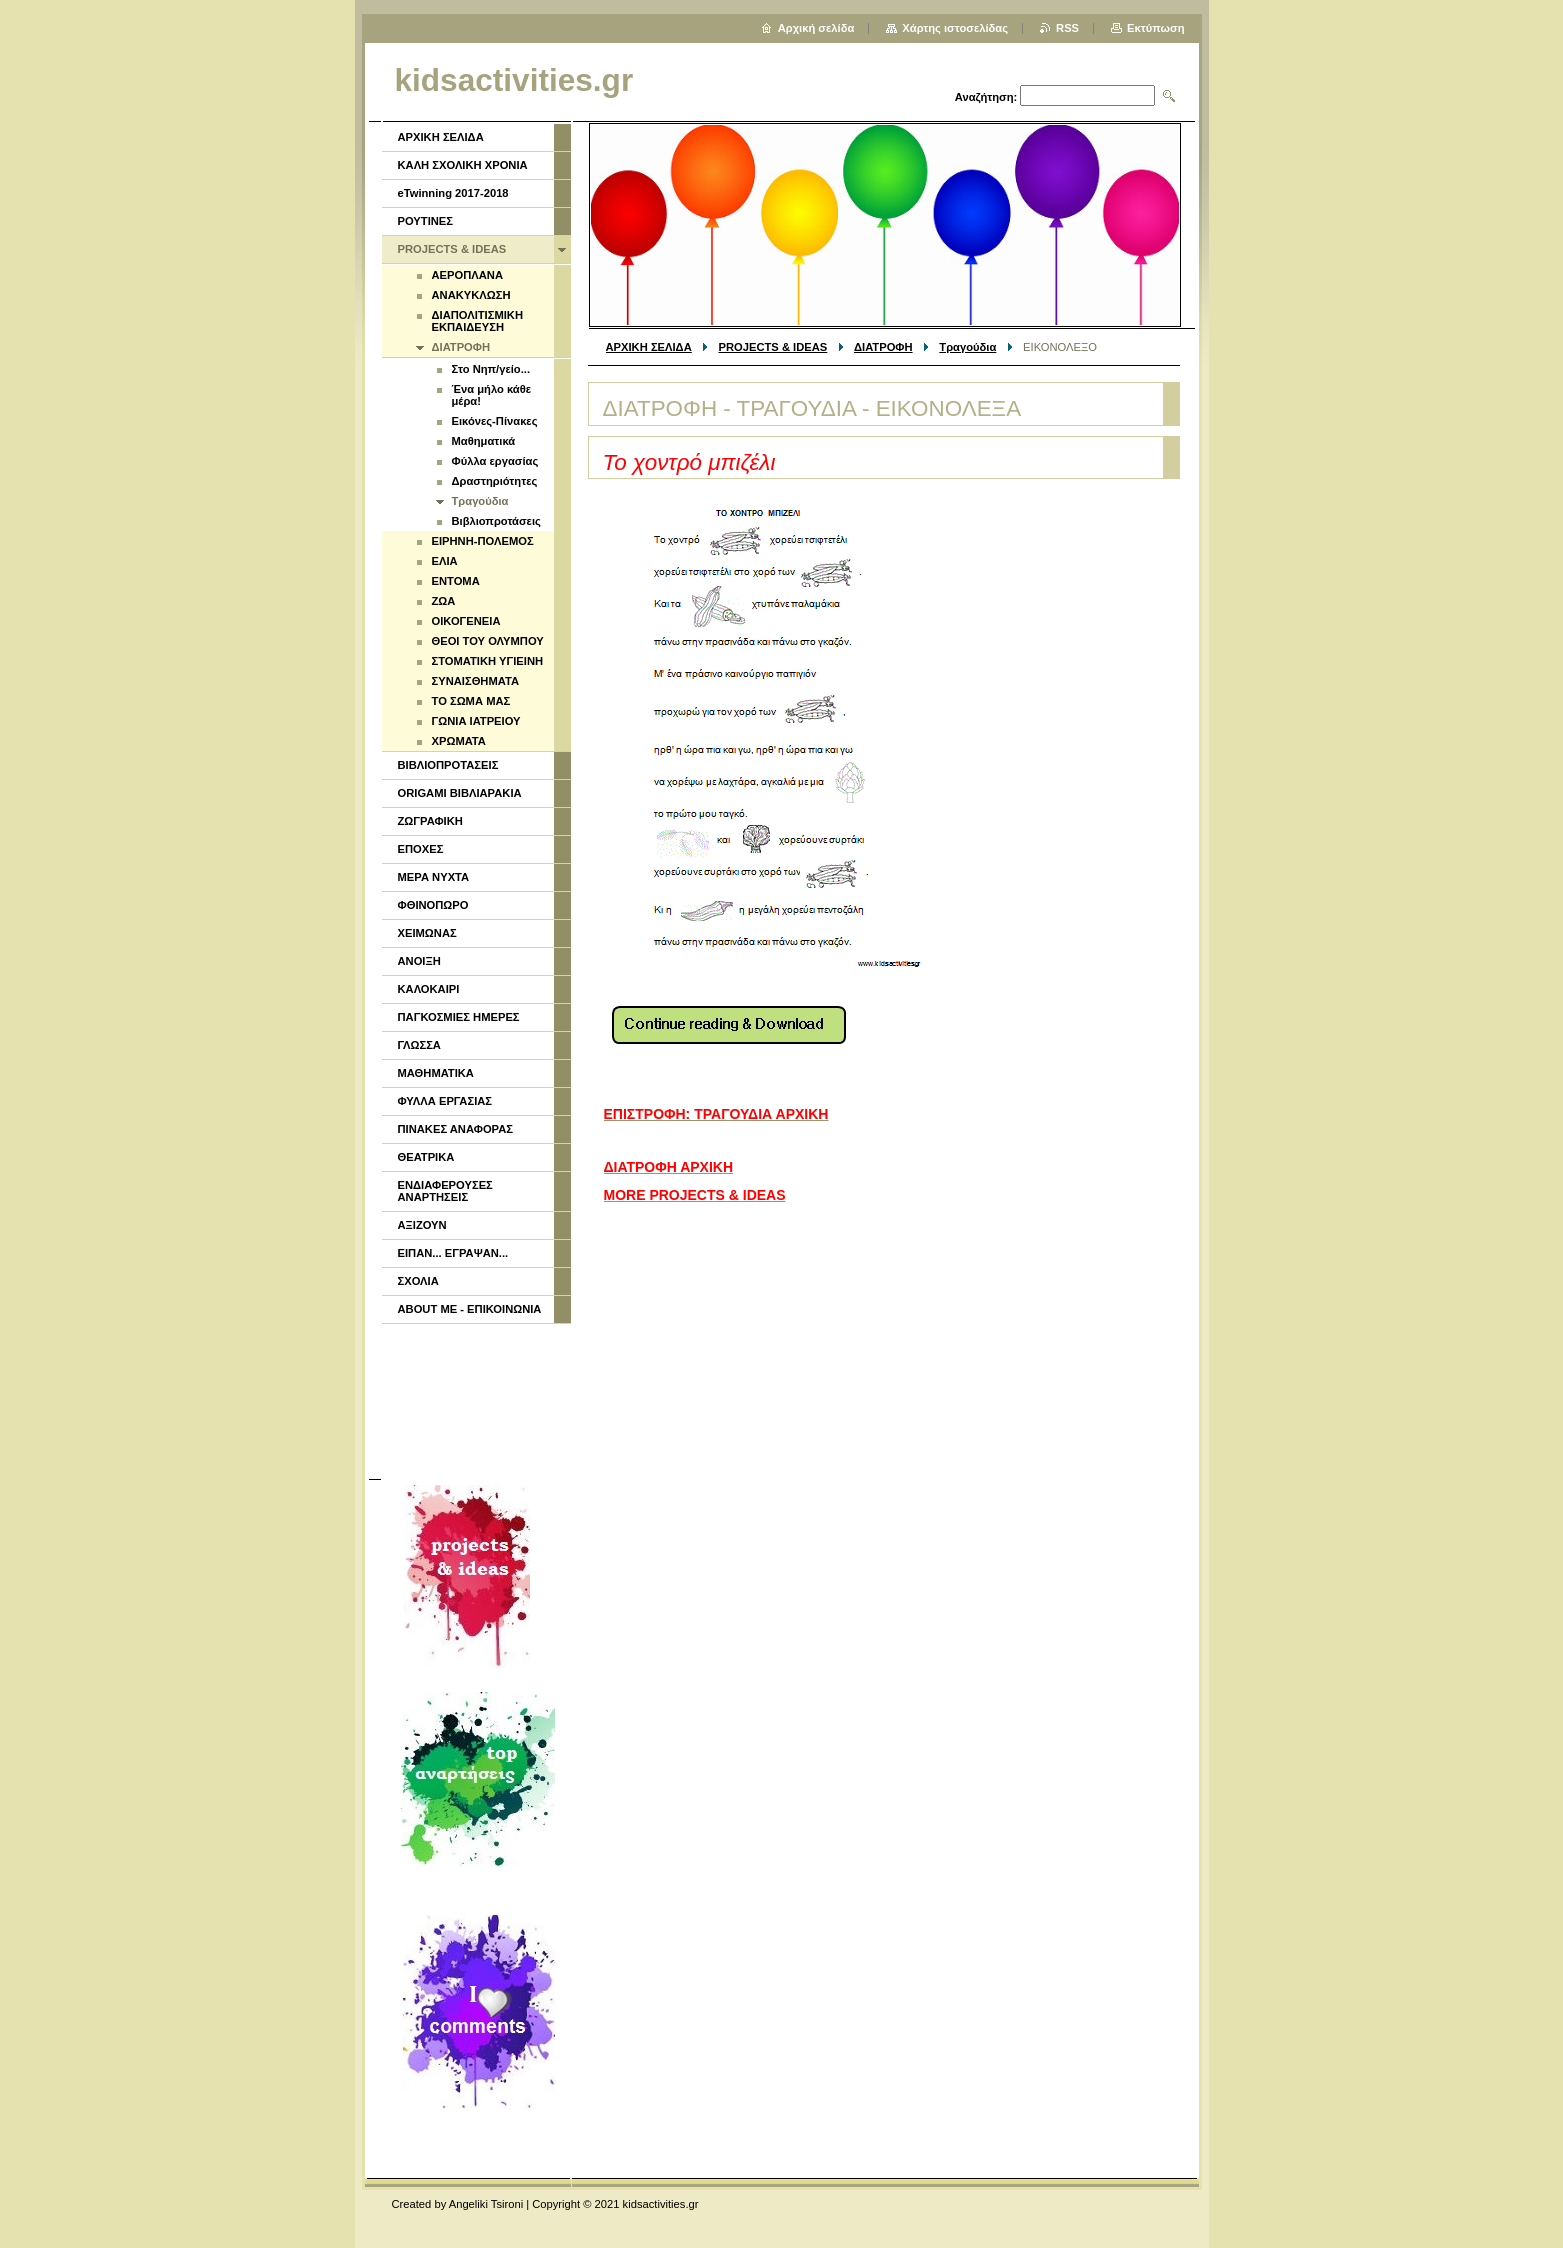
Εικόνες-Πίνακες (495, 421)
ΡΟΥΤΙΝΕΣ (426, 221)
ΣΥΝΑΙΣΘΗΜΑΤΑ (476, 681)
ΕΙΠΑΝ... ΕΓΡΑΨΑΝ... (453, 1253)
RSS (1067, 28)
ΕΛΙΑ (445, 561)
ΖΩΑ (444, 601)
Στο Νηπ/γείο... (491, 369)
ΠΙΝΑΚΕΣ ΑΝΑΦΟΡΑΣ (456, 1129)
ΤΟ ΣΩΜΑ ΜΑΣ (471, 701)
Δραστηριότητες (495, 481)
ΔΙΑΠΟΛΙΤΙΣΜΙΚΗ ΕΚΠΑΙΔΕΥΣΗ (478, 321)
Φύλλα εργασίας (495, 461)
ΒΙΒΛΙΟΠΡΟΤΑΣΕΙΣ (448, 765)
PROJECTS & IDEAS (773, 347)
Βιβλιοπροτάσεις (496, 521)
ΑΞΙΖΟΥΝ (422, 1225)
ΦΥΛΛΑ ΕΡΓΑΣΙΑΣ (445, 1101)
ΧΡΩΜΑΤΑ (459, 741)
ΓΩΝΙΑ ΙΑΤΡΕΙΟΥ (476, 721)
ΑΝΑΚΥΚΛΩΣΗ (471, 295)
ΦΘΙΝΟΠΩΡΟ (433, 905)
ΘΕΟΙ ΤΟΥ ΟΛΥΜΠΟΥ (488, 641)
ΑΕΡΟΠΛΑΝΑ (467, 275)
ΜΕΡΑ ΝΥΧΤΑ (434, 877)
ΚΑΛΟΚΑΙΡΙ (429, 989)
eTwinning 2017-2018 (453, 193)
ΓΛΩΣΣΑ (419, 1045)
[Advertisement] (475, 1399)
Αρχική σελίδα (816, 28)
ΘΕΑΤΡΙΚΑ (426, 1157)
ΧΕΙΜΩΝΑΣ (427, 933)
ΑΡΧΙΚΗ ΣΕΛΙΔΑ (649, 347)
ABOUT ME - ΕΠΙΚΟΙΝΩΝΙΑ (470, 1309)
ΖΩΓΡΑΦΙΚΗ (430, 821)
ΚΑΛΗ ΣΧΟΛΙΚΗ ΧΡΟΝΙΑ (463, 165)
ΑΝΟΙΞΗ (419, 961)
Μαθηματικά (484, 441)
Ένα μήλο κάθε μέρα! (492, 395)
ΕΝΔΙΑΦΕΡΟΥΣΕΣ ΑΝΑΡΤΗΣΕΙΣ (445, 1191)
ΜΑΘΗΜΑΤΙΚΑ (436, 1073)
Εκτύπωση (1155, 28)
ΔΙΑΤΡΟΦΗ (883, 347)
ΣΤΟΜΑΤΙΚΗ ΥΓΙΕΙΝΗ (488, 661)
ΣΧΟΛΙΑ (418, 1281)
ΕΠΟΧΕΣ (421, 849)
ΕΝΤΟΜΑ (456, 581)
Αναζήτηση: (986, 97)
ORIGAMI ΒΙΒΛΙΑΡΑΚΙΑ (460, 793)
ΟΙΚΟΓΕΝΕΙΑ (466, 621)
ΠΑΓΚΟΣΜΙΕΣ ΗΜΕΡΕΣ (459, 1017)
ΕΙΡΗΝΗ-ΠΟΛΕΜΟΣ (483, 541)
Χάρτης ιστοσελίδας (955, 28)
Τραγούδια (967, 347)
